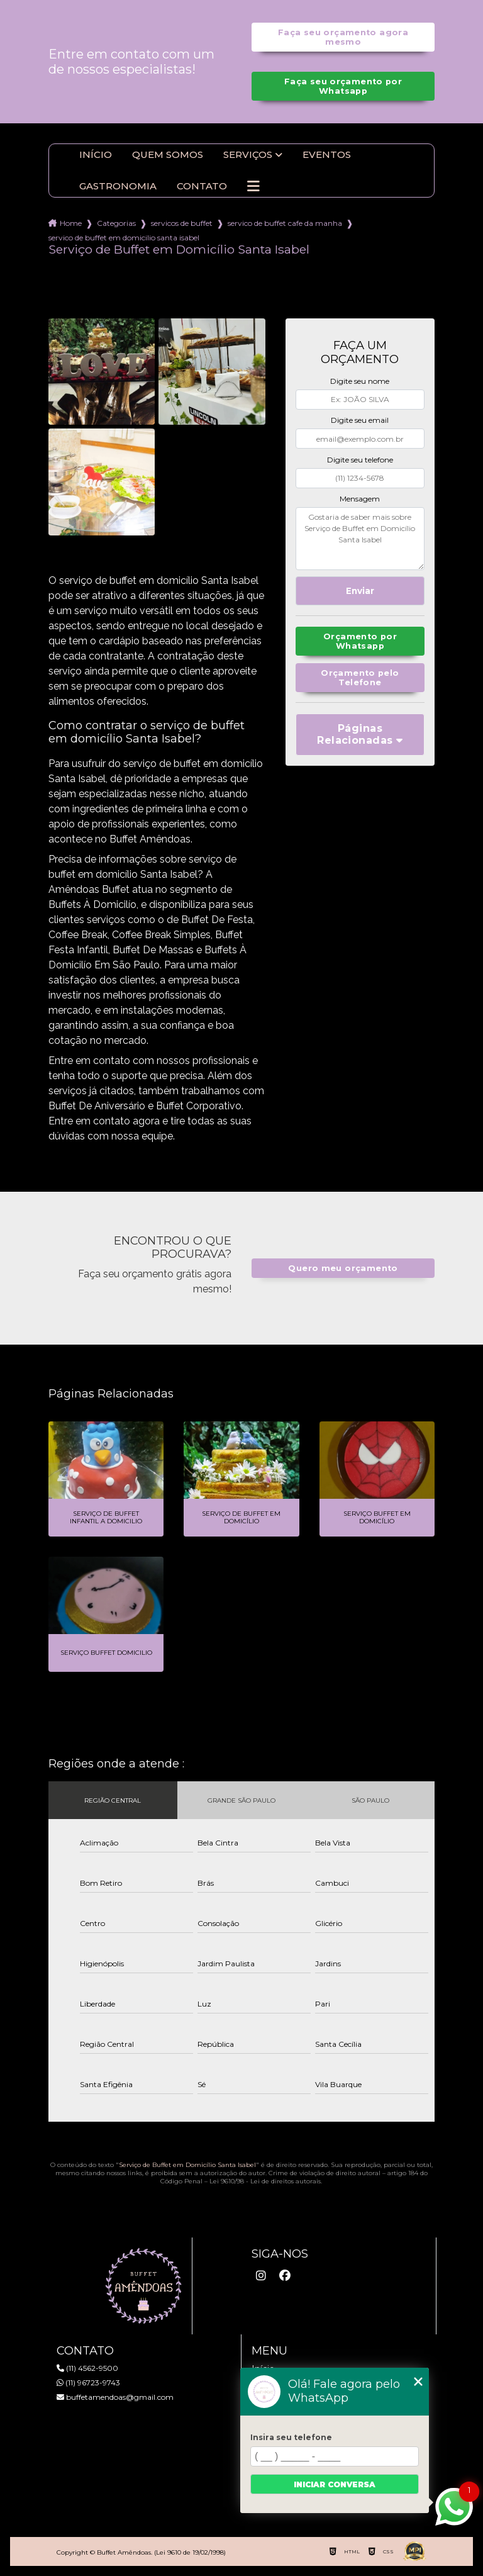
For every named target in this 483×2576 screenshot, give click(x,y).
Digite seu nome (359, 381)
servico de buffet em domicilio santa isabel (123, 237)
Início (95, 154)
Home (71, 223)
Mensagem (360, 498)
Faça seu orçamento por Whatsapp (343, 86)
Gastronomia (118, 186)
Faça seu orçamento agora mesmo (343, 37)
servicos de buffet (182, 223)
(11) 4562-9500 (87, 2368)
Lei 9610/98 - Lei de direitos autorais (265, 2181)
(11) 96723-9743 (88, 2382)
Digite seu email (360, 420)
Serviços (247, 154)
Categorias (116, 223)
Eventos (327, 154)
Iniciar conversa (334, 2484)
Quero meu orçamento (342, 1268)
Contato (202, 186)
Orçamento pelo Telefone (360, 677)
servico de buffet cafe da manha (285, 223)
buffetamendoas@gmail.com (115, 2397)
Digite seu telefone (360, 459)
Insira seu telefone (291, 2437)
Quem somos (167, 154)
